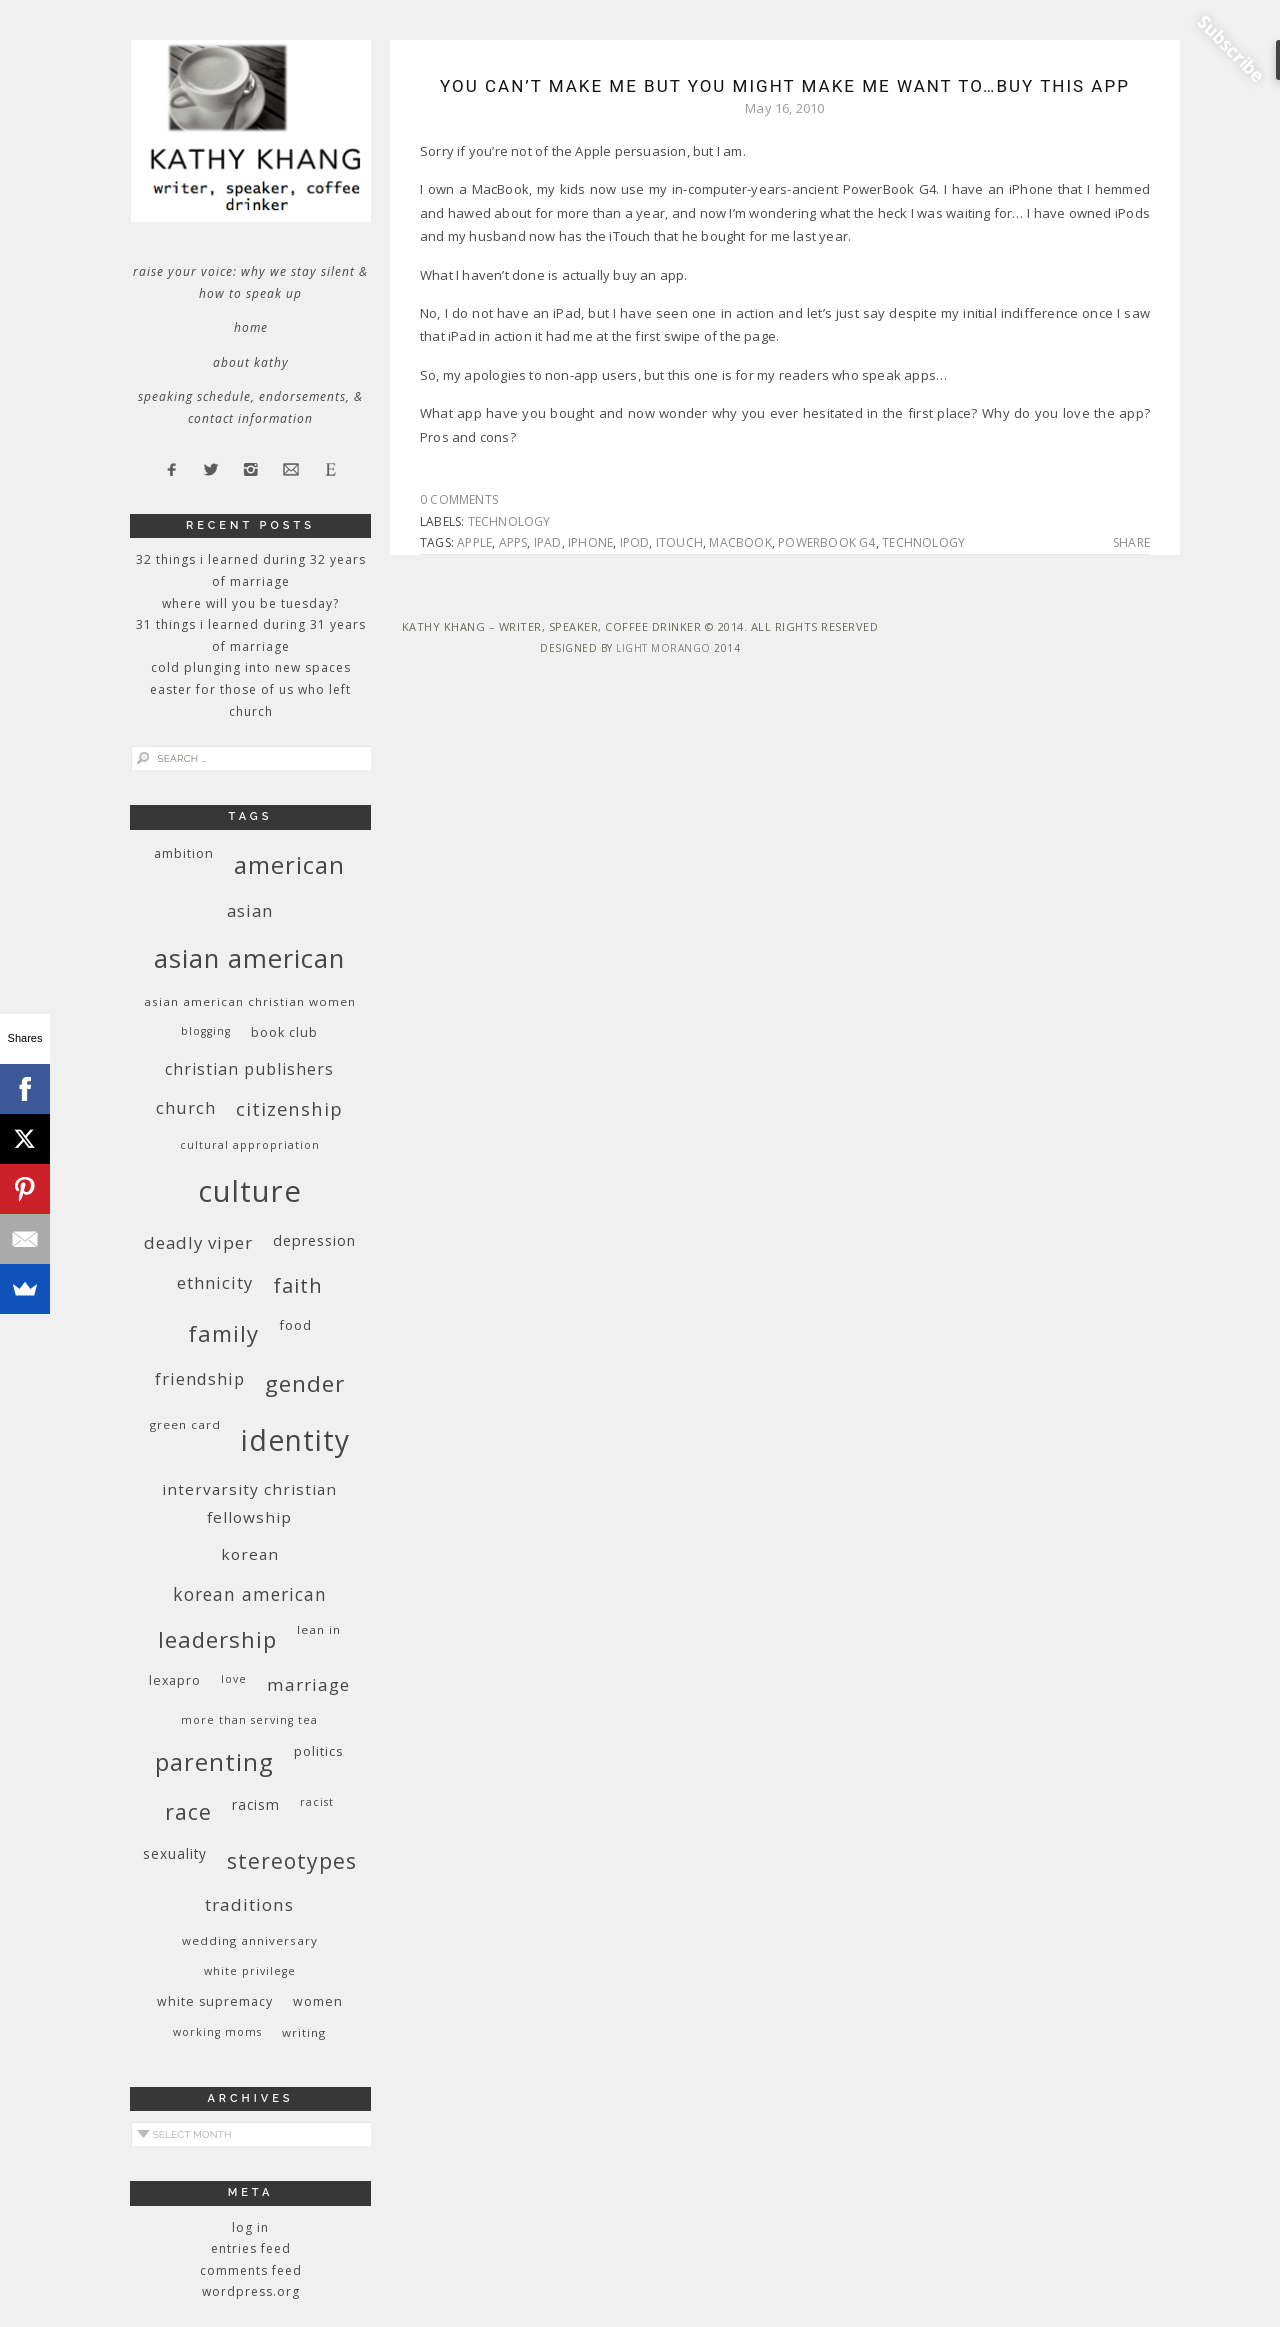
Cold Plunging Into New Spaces (251, 667)
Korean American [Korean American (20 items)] (250, 1594)
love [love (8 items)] (234, 1679)
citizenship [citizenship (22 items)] (289, 1108)
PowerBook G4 (826, 542)
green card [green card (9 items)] (185, 1424)
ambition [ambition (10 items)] (184, 853)
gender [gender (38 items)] (305, 1383)
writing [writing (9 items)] (304, 2032)
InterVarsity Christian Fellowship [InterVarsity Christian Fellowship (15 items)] (249, 1503)
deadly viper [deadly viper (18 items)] (198, 1242)
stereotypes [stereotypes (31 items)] (292, 1860)
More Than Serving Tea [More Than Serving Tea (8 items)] (249, 1720)
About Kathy (251, 362)
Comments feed (251, 2270)
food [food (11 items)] (295, 1325)
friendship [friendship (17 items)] (200, 1378)
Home (251, 327)
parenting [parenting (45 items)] (214, 1761)
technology (509, 521)
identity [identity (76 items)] (295, 1440)
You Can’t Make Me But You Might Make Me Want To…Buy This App (785, 86)
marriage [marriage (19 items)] (308, 1684)
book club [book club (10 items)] (284, 1032)
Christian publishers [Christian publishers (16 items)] (249, 1069)
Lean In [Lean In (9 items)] (319, 1629)
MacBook (740, 542)
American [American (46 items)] (289, 864)
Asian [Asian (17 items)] (250, 910)
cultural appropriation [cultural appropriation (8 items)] (250, 1145)
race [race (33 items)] (188, 1811)
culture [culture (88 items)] (250, 1191)
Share (1131, 543)
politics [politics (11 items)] (319, 1751)
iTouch (679, 542)
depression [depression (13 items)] (314, 1240)
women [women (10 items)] (318, 2001)
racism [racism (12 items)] (256, 1804)
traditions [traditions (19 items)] (249, 1904)
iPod (635, 542)
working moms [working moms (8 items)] (217, 2032)
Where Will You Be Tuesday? (250, 603)
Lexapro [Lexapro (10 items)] (175, 1680)
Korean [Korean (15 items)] (250, 1554)
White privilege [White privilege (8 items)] (250, 1971)
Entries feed (251, 2248)
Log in (250, 2227)
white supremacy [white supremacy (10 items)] (215, 2001)
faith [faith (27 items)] (298, 1285)
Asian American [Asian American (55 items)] (249, 958)
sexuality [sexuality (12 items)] (175, 1853)
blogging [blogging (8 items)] (206, 1031)
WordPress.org (251, 2291)
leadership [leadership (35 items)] (217, 1639)
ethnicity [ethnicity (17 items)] (215, 1282)
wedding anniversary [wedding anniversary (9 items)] (250, 1940)
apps (513, 542)
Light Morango (663, 648)
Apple (474, 542)
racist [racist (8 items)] (317, 1802)
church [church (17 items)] (186, 1107)
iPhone (590, 542)
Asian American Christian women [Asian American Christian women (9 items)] (250, 1001)
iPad (548, 542)
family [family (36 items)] (223, 1333)
